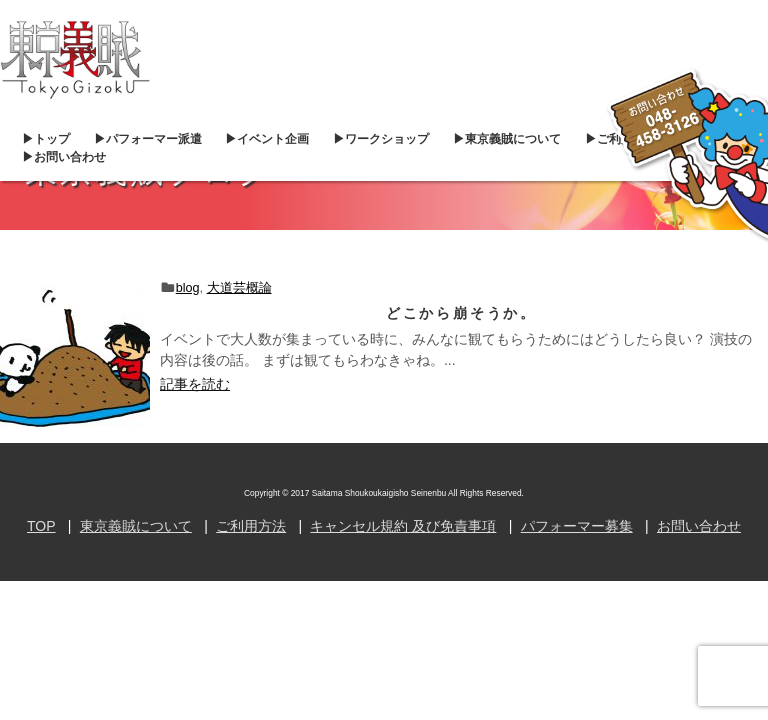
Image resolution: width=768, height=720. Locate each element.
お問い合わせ (699, 526)
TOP (41, 526)
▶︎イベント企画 (267, 139)
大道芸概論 (239, 288)
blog (188, 288)
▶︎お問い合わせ (64, 157)
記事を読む (195, 384)
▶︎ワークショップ (381, 139)
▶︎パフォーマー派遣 (148, 139)
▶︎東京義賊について (507, 139)
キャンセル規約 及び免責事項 (403, 526)
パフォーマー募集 (577, 526)
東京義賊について (136, 526)
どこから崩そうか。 (461, 313)
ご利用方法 (251, 526)
